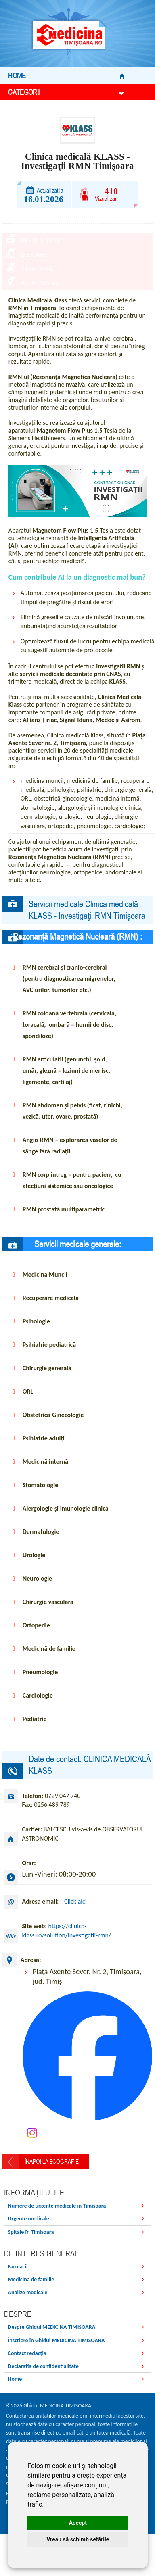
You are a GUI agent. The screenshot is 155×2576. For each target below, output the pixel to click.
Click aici (75, 1919)
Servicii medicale (41, 240)
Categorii (66, 92)
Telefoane (32, 261)
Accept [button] (78, 2523)
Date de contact (40, 301)
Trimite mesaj (36, 281)
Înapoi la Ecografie (52, 2179)
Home (66, 75)
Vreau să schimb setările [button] (77, 2539)
